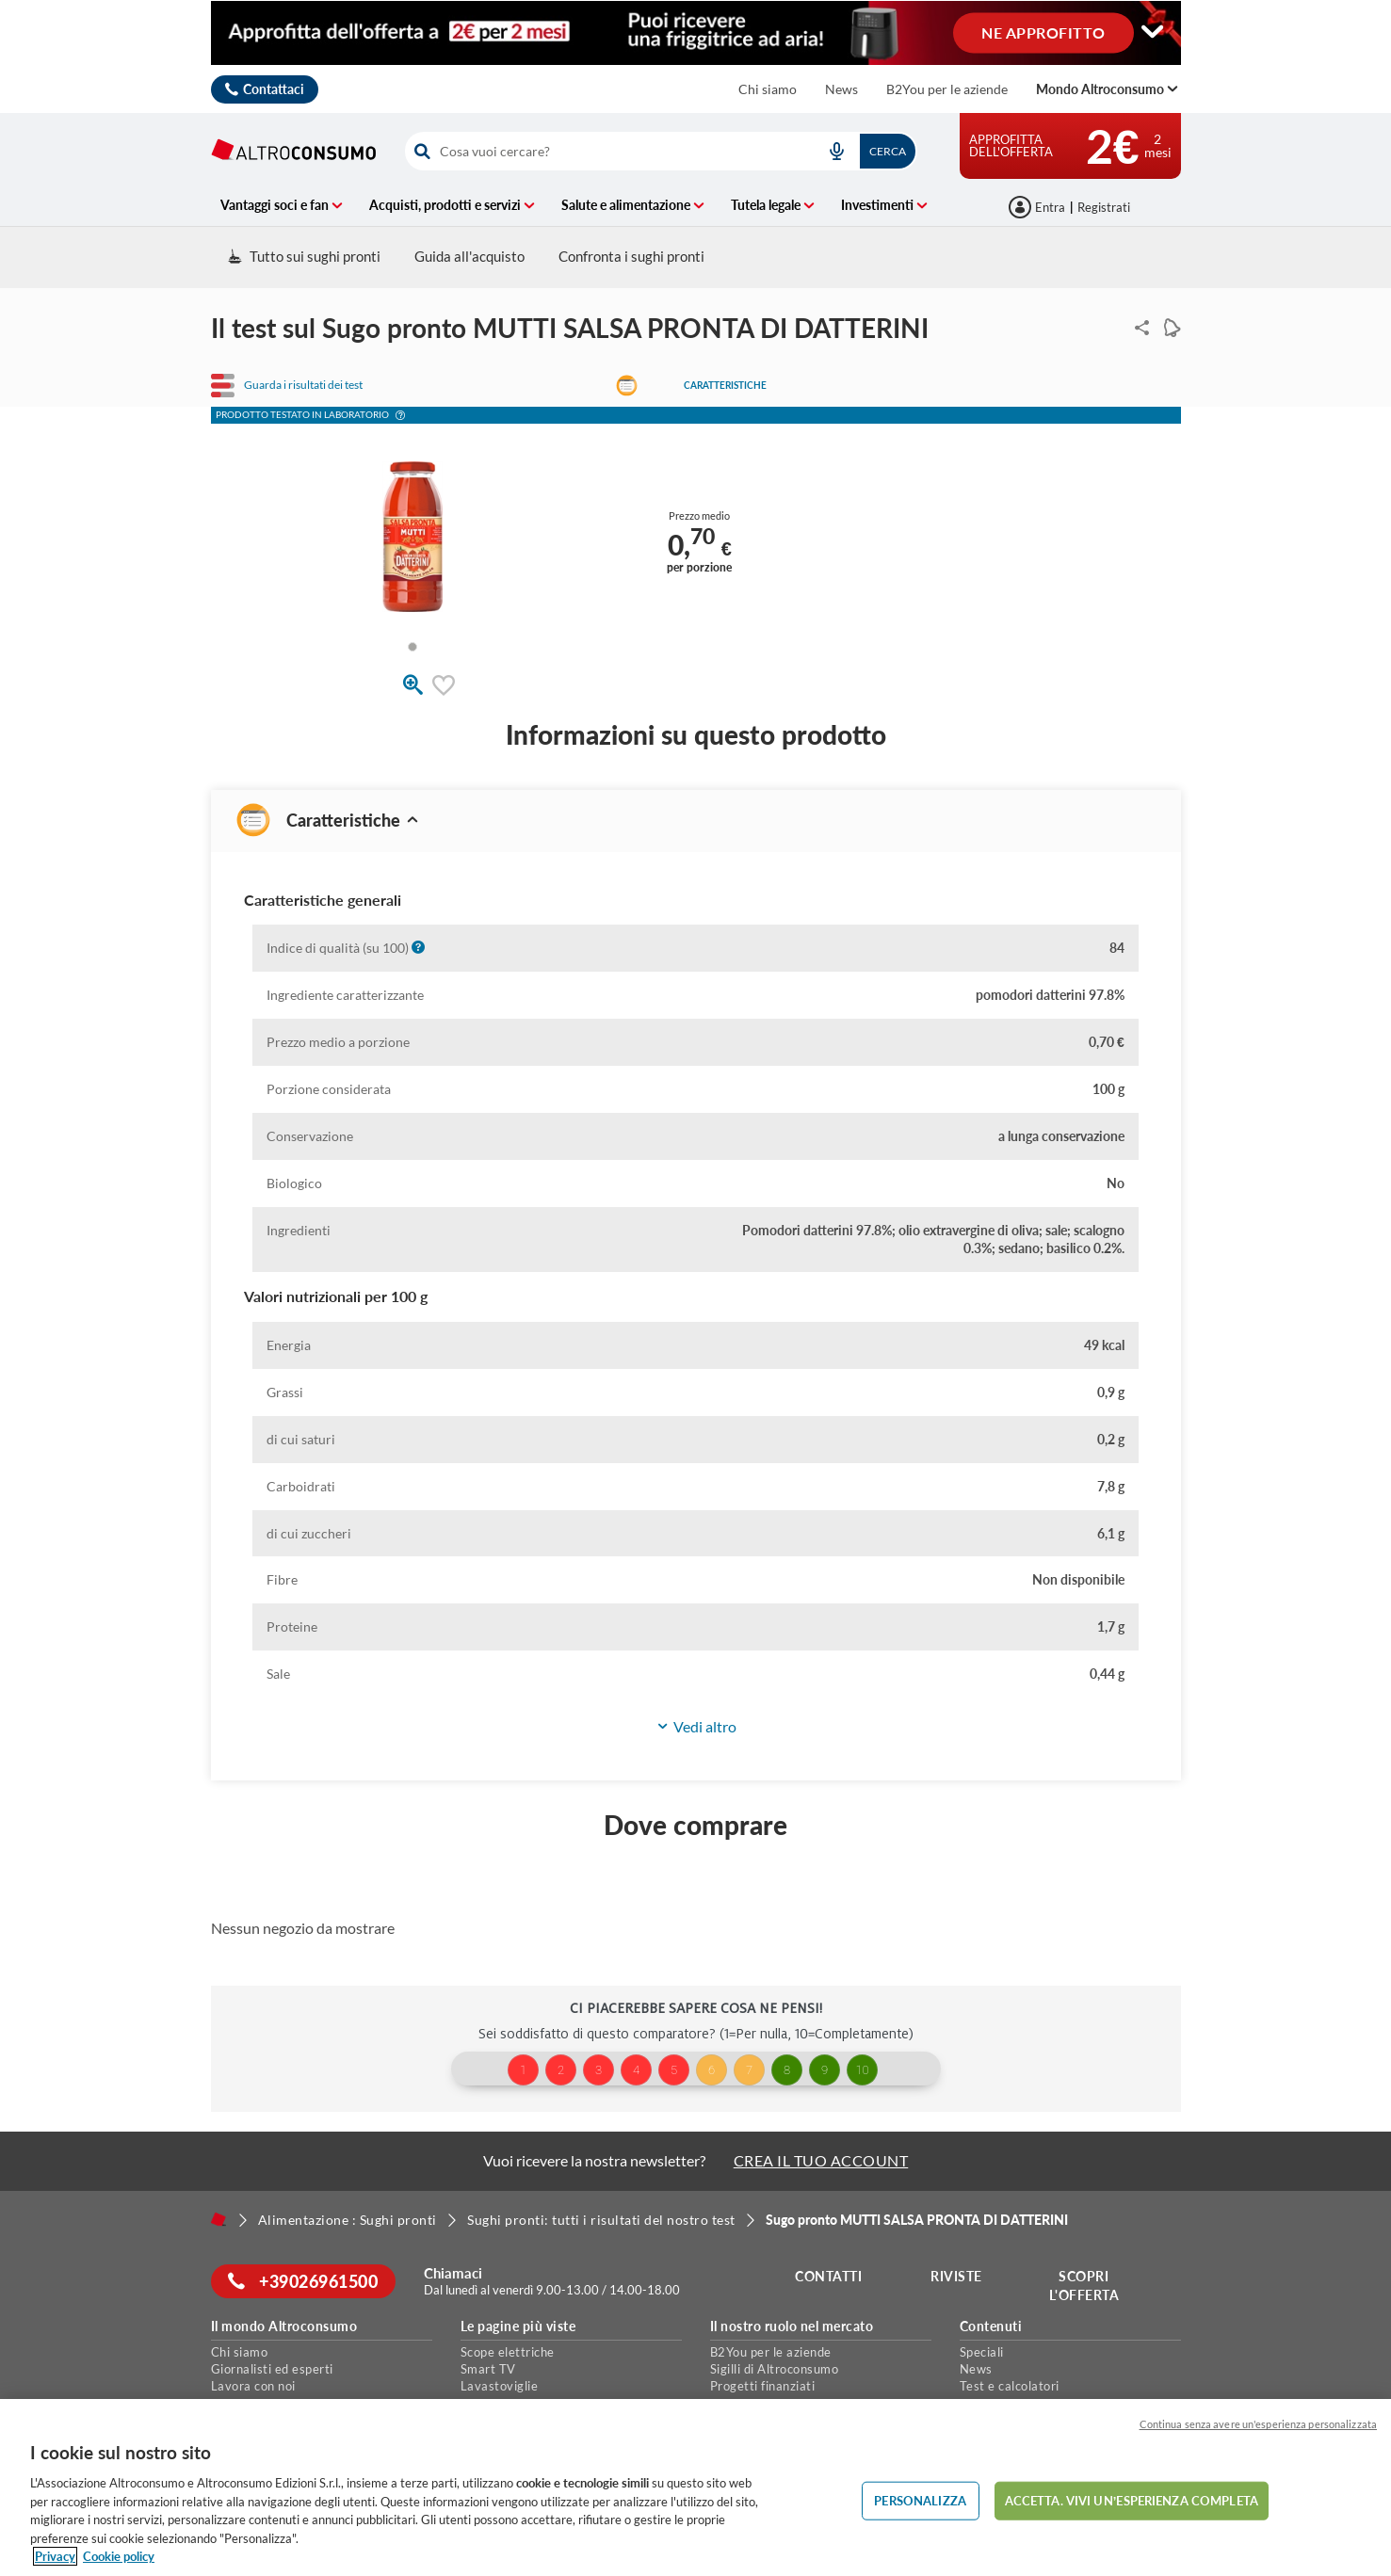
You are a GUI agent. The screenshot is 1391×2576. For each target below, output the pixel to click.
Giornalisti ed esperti (272, 2368)
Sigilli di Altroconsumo (774, 2368)
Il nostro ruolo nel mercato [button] (792, 2326)
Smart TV (488, 2368)
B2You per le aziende (947, 89)
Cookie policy (118, 2556)
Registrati (1103, 207)
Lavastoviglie (500, 2385)
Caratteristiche (725, 385)
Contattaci (273, 89)
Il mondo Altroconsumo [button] (284, 2326)
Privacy (55, 2556)
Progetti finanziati (763, 2385)
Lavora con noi (253, 2385)
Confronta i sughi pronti (631, 256)
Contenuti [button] (991, 2326)
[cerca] (606, 151)
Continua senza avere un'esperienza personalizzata (1258, 2424)
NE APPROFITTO (1043, 31)
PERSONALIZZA (920, 2499)
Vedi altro (695, 1727)
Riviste (957, 2276)
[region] (695, 2487)
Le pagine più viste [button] (518, 2326)
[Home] (218, 2219)
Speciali (982, 2351)
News (841, 89)
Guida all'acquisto (469, 256)
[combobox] (661, 151)
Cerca (887, 151)
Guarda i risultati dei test (303, 385)
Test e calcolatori (1009, 2385)
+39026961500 (305, 2281)
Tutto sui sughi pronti (304, 256)
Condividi (1138, 327)
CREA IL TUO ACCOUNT (821, 2160)
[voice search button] (837, 151)
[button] (400, 417)
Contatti (830, 2276)
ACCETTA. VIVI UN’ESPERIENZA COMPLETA (1131, 2499)
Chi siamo (767, 89)
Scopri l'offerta (1085, 2285)
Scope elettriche (508, 2351)
